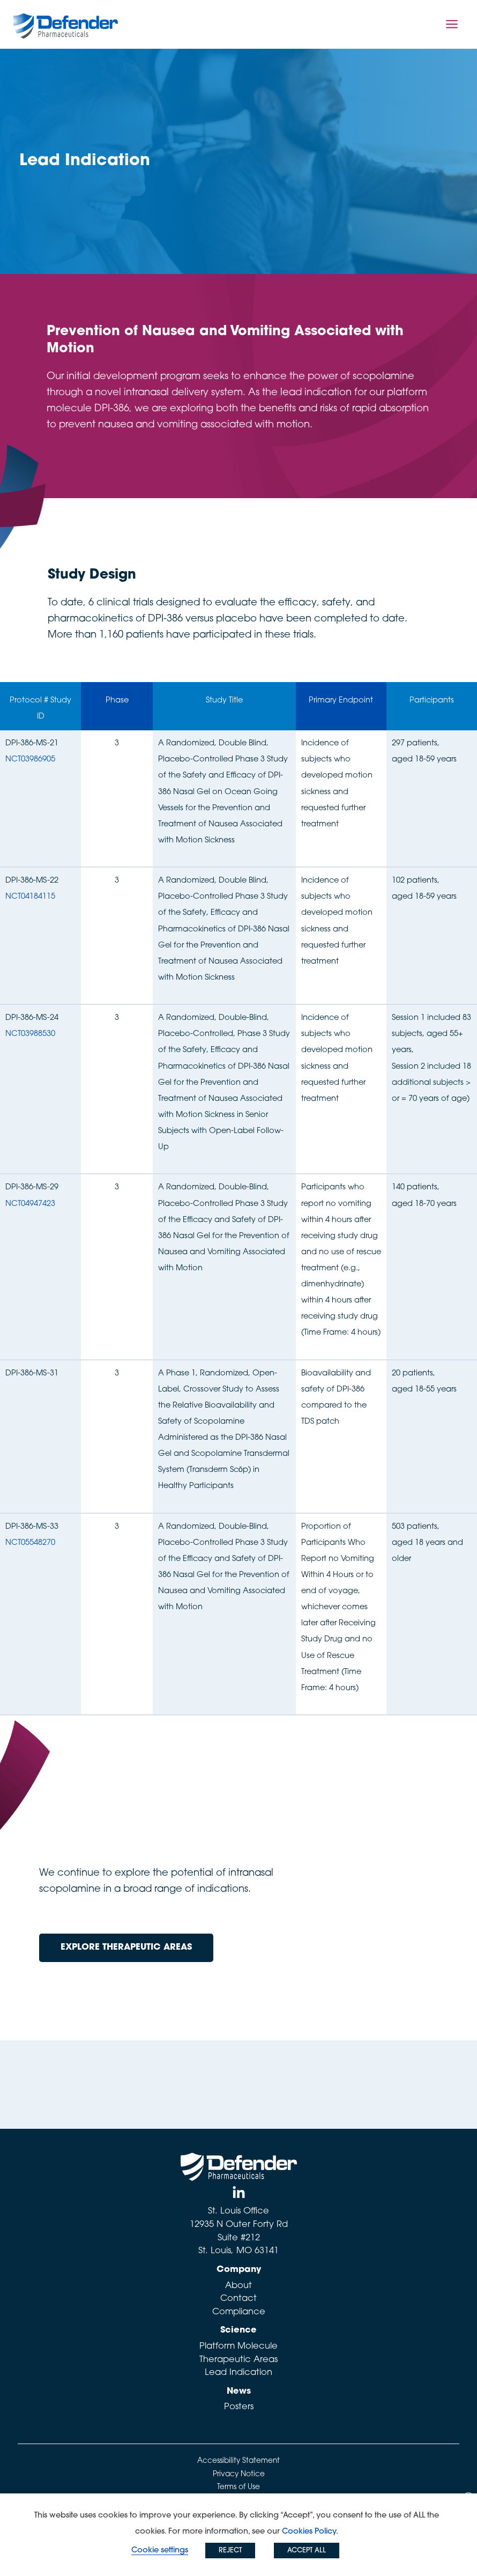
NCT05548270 (30, 1543)
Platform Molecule (238, 2346)
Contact (238, 2298)
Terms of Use (238, 2487)
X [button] (469, 2499)
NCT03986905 (30, 760)
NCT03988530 (30, 1034)
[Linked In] (238, 2193)
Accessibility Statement (238, 2460)
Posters (239, 2407)
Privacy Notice (239, 2474)
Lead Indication (238, 2372)
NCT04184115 (30, 897)
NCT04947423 (30, 1204)
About (238, 2286)
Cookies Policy (309, 2532)
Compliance (238, 2312)
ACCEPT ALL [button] (306, 2550)
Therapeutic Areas (238, 2360)
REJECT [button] (230, 2550)
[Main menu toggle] (452, 24)
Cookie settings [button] (159, 2551)
